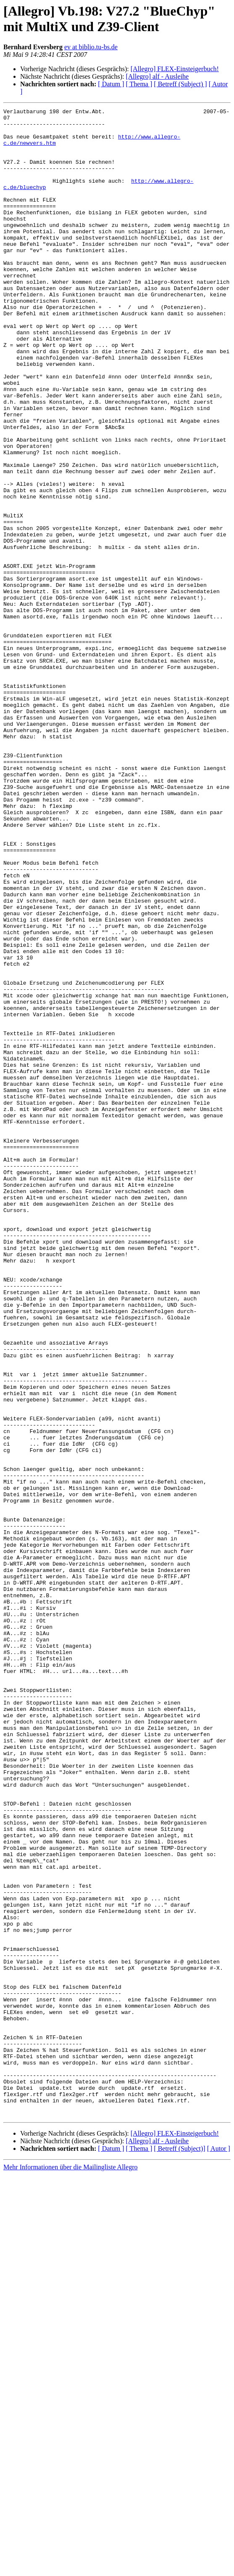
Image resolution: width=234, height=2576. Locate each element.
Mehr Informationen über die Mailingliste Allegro (70, 2568)
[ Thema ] (139, 84)
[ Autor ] (218, 2550)
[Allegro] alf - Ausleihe (157, 76)
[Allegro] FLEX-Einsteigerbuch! (175, 68)
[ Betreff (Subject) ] (180, 84)
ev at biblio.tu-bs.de (91, 47)
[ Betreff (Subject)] (179, 2550)
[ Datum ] (111, 84)
